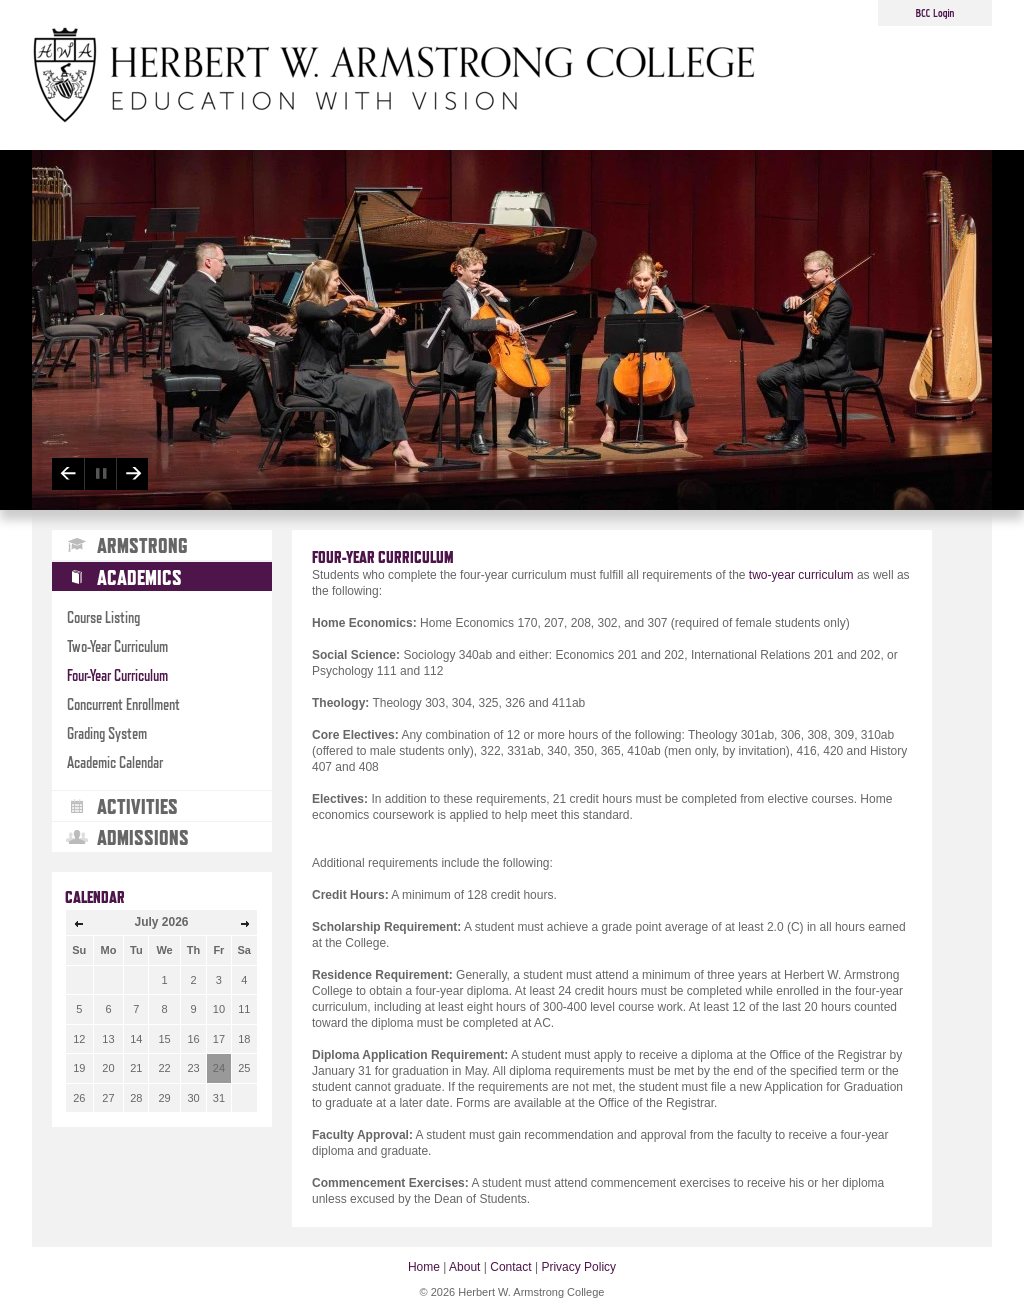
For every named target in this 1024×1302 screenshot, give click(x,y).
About (464, 1267)
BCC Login (935, 13)
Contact (510, 1267)
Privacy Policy (578, 1267)
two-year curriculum (801, 575)
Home (424, 1267)
